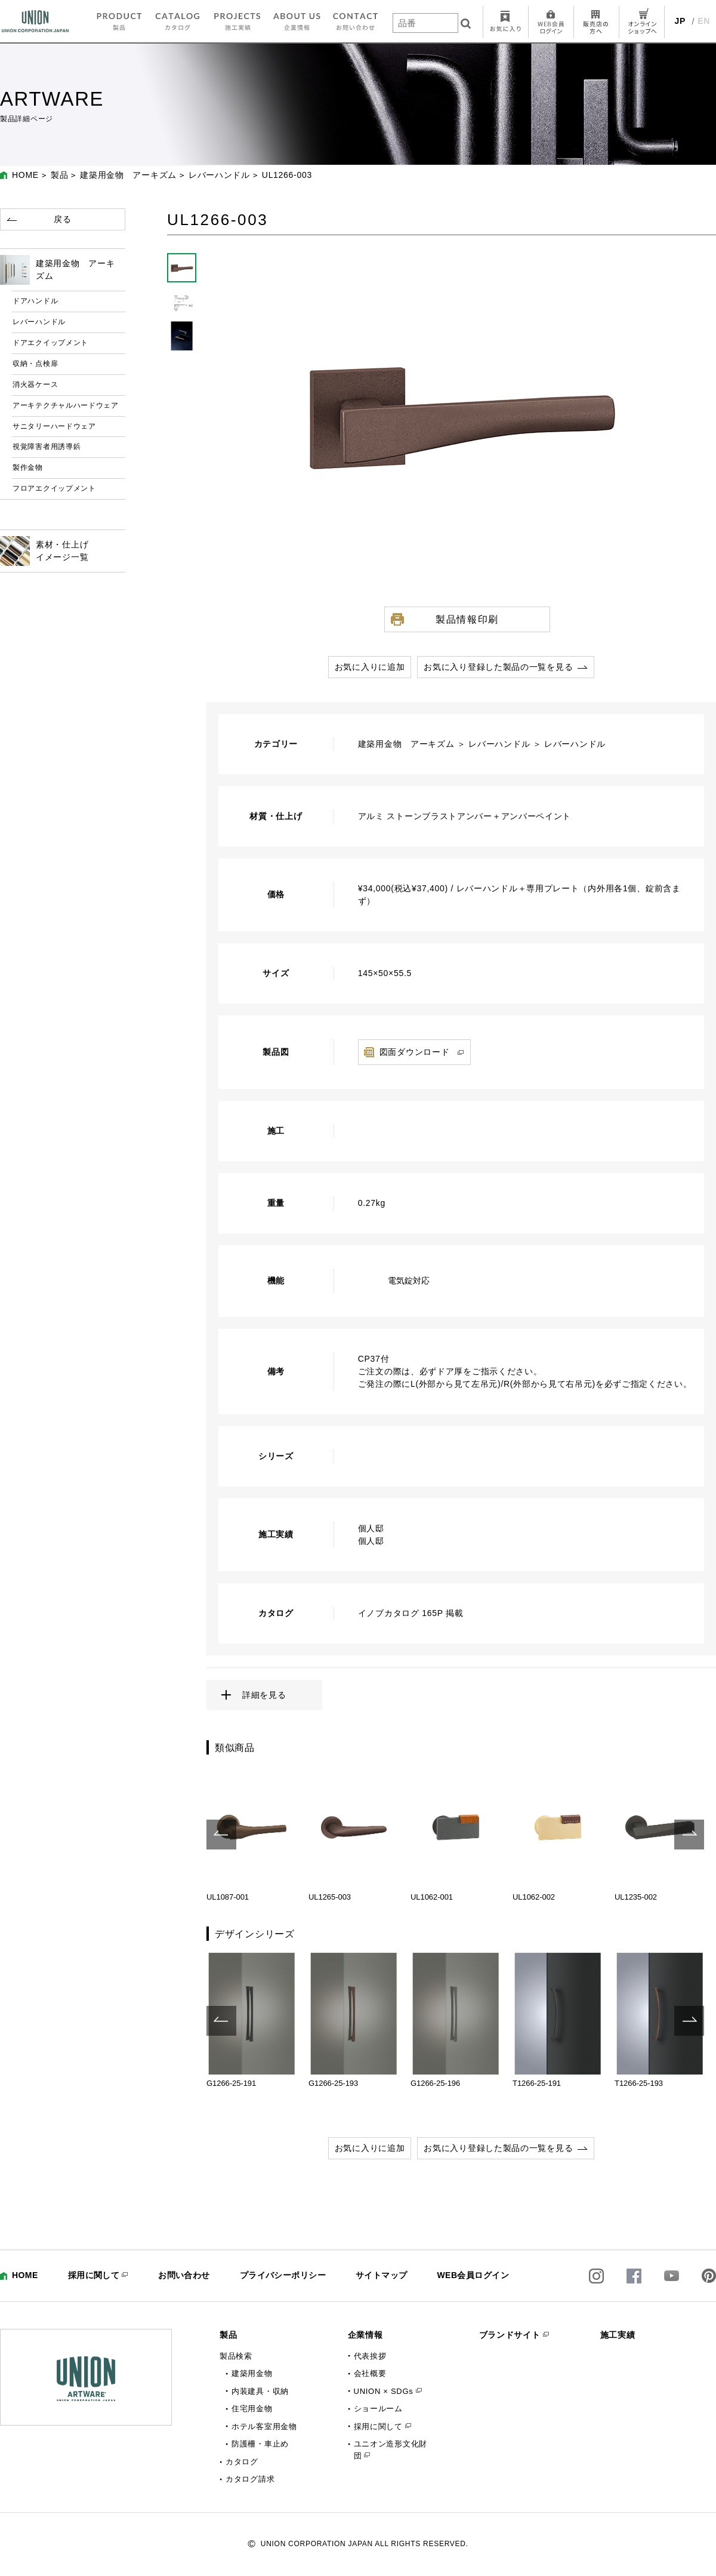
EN (704, 21)
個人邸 (371, 1528)
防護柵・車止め (260, 2443)
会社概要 (370, 2373)
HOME (25, 175)
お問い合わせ (184, 2275)
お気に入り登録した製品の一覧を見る (498, 667)
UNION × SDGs (383, 2391)
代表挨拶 (370, 2356)
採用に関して (94, 2275)
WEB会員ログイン (472, 2275)
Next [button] (689, 1834)
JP (680, 21)
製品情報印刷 (467, 619)
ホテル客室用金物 (264, 2426)
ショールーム (378, 2408)
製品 (59, 175)
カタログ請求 (250, 2479)
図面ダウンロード (414, 1052)
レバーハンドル (219, 175)
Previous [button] (221, 1834)
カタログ (242, 2461)
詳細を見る (264, 1695)
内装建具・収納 (260, 2391)
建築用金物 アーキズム (128, 175)
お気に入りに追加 (370, 667)
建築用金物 (252, 2373)
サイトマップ (382, 2275)
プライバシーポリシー (283, 2275)
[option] (251, 1834)
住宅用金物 (252, 2408)
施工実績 (617, 2335)
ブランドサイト (510, 2335)
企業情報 (365, 2335)
